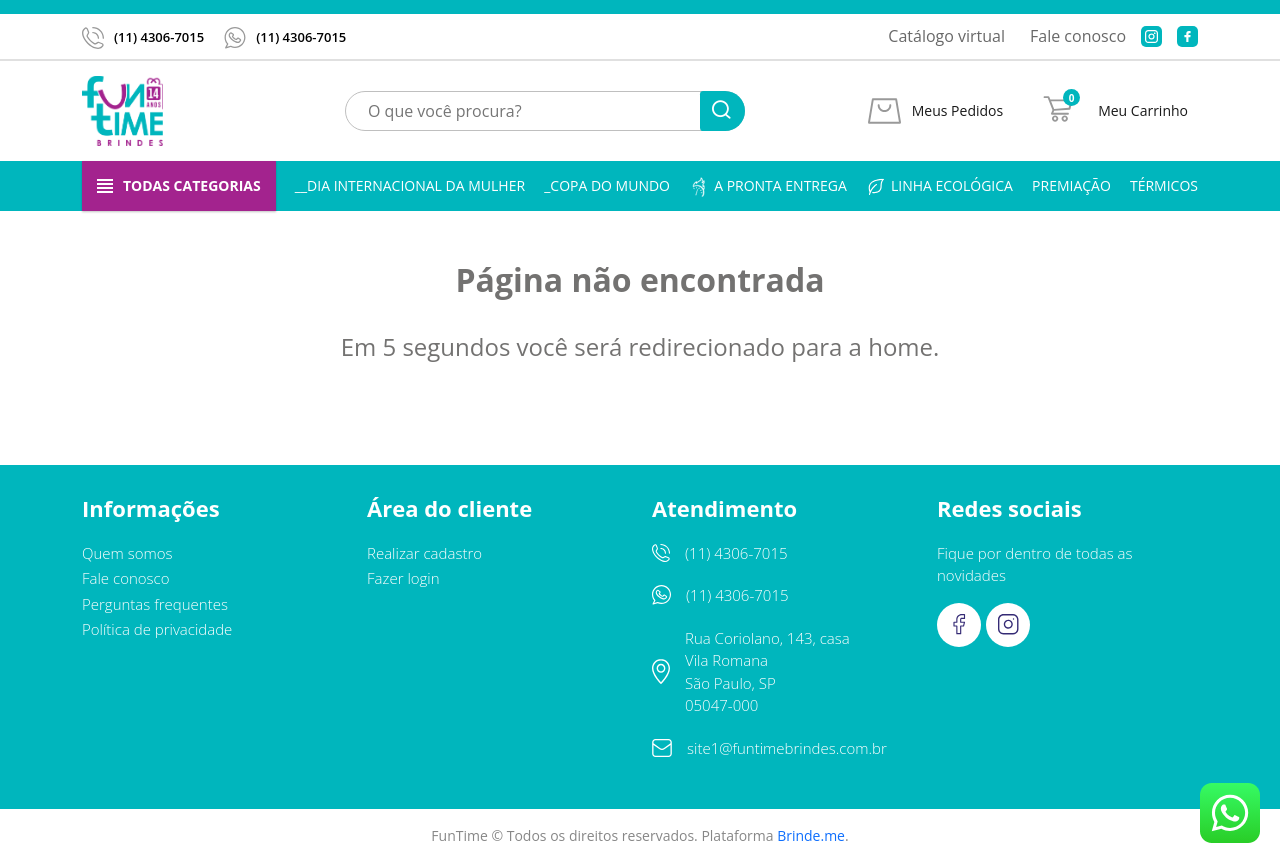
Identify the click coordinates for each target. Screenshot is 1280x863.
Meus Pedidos (957, 111)
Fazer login (403, 578)
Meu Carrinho (1143, 111)
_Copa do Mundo (607, 185)
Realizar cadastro (424, 553)
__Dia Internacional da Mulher (410, 185)
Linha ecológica (939, 186)
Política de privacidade (157, 629)
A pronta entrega (768, 186)
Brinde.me (811, 835)
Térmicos (1164, 185)
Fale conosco (1078, 36)
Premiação (1071, 185)
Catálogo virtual (946, 36)
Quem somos (127, 553)
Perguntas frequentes (155, 604)
